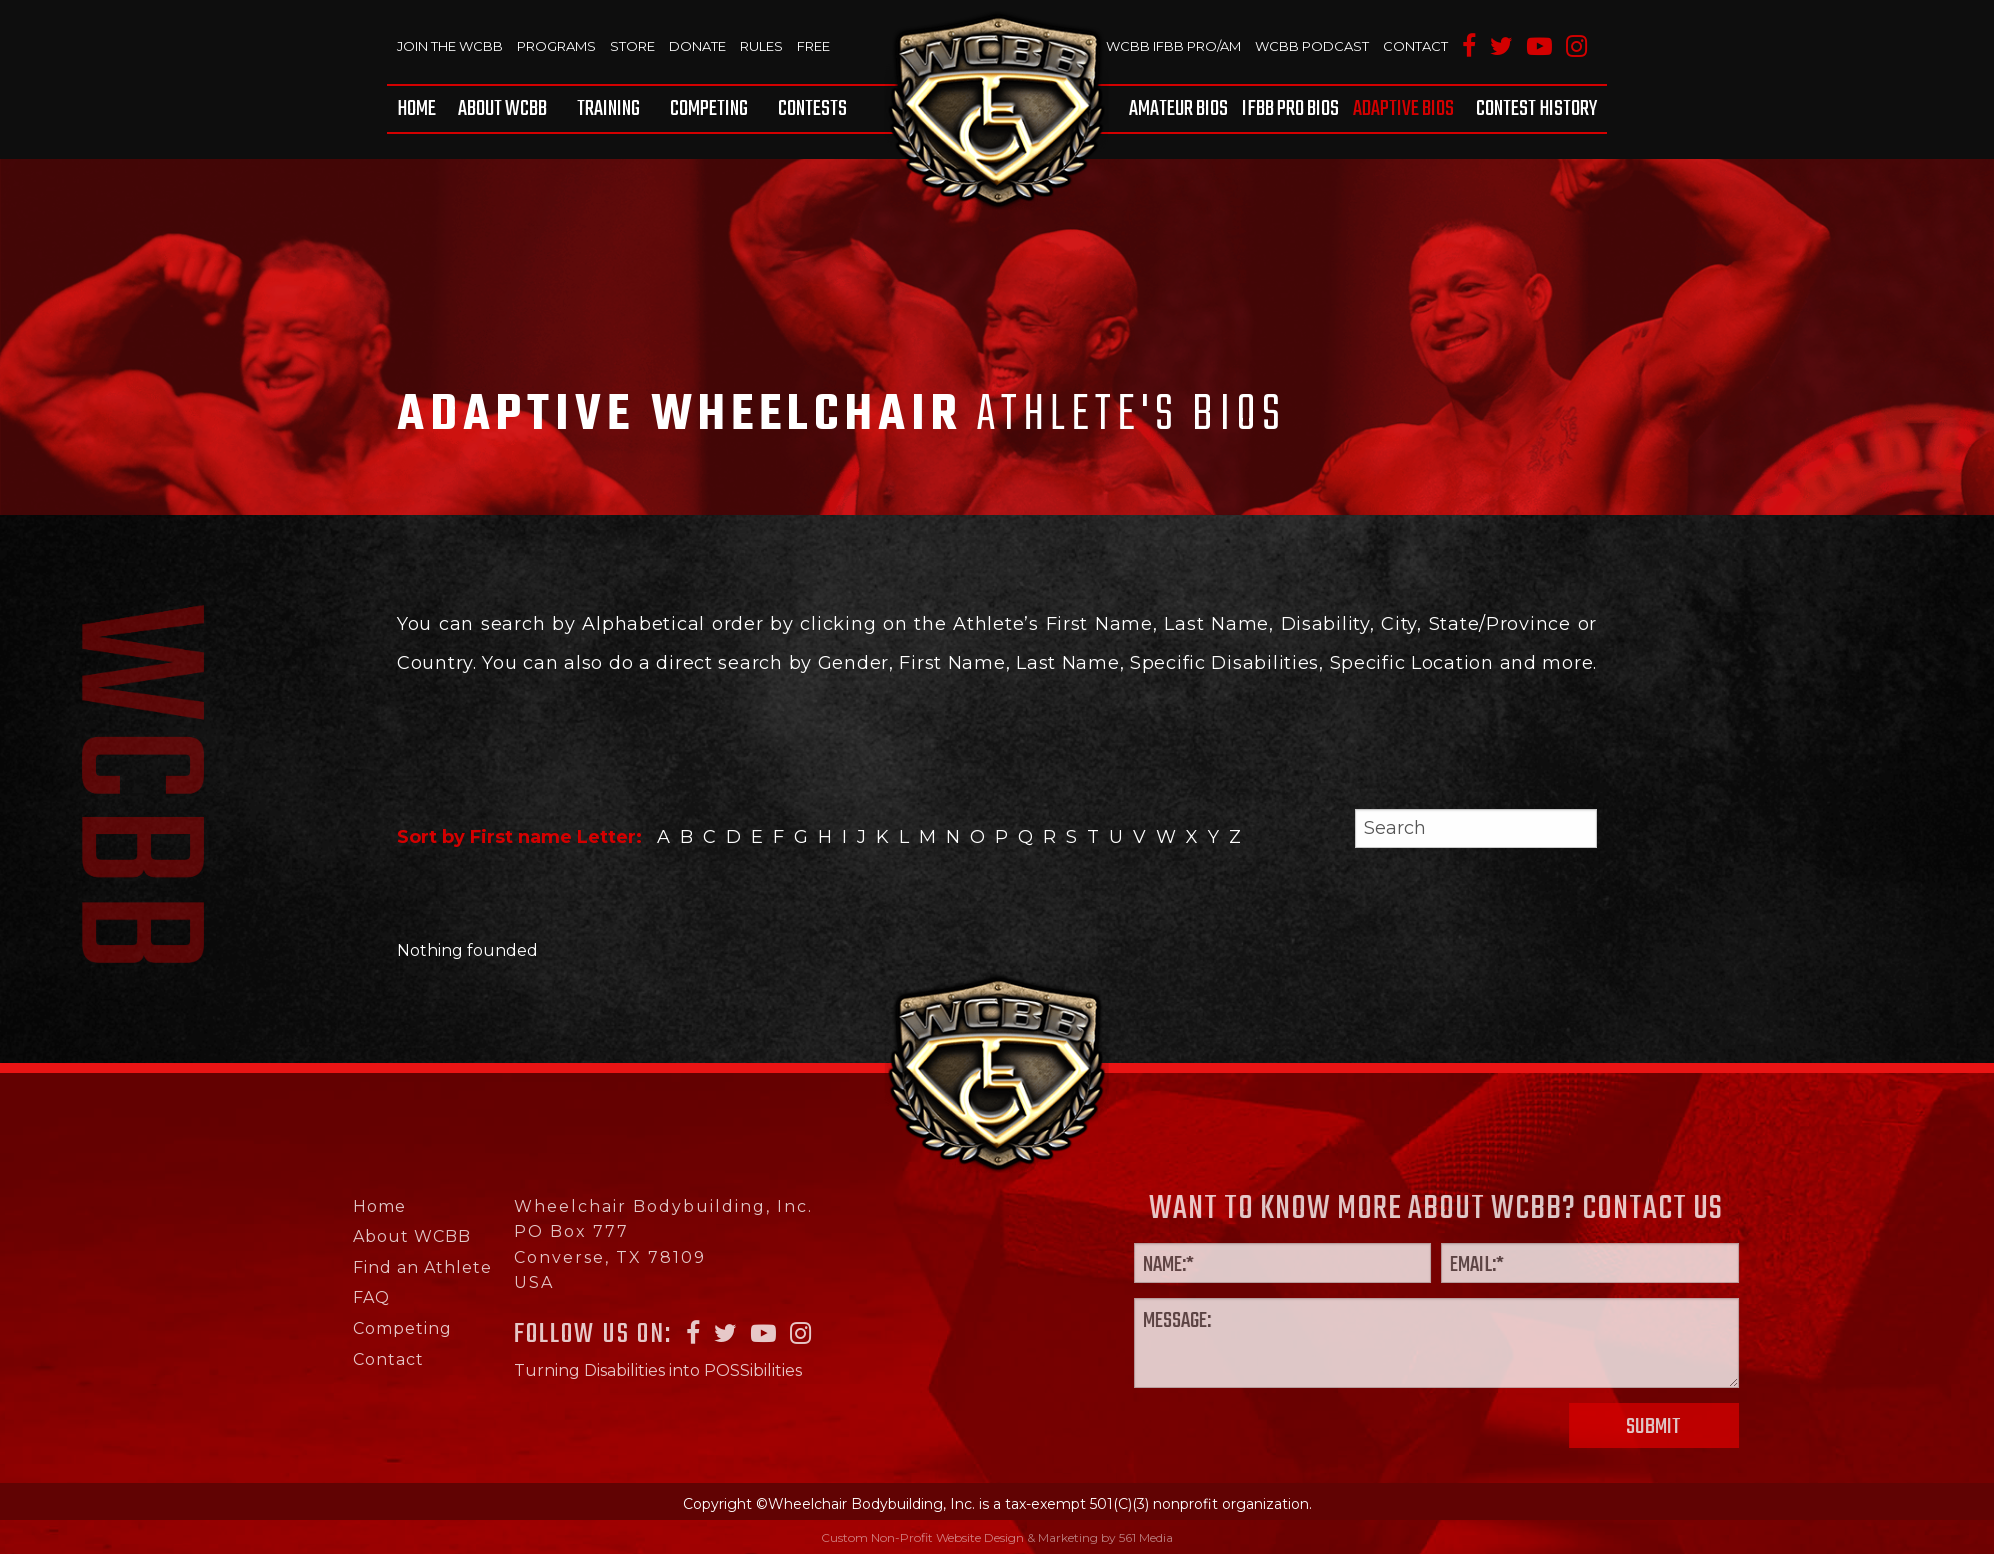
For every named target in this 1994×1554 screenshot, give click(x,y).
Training (608, 109)
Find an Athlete (352, 1267)
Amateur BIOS (1178, 109)
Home (416, 109)
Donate (697, 46)
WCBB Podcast (1312, 46)
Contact (1415, 46)
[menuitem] (420, 109)
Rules (761, 46)
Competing (709, 109)
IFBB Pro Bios (1290, 109)
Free (813, 46)
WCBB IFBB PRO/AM (1173, 46)
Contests (812, 109)
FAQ (301, 1297)
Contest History (1536, 109)
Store (632, 46)
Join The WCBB (450, 46)
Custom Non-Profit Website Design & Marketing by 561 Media (997, 1537)
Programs (556, 46)
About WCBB (502, 109)
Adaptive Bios (1403, 109)
